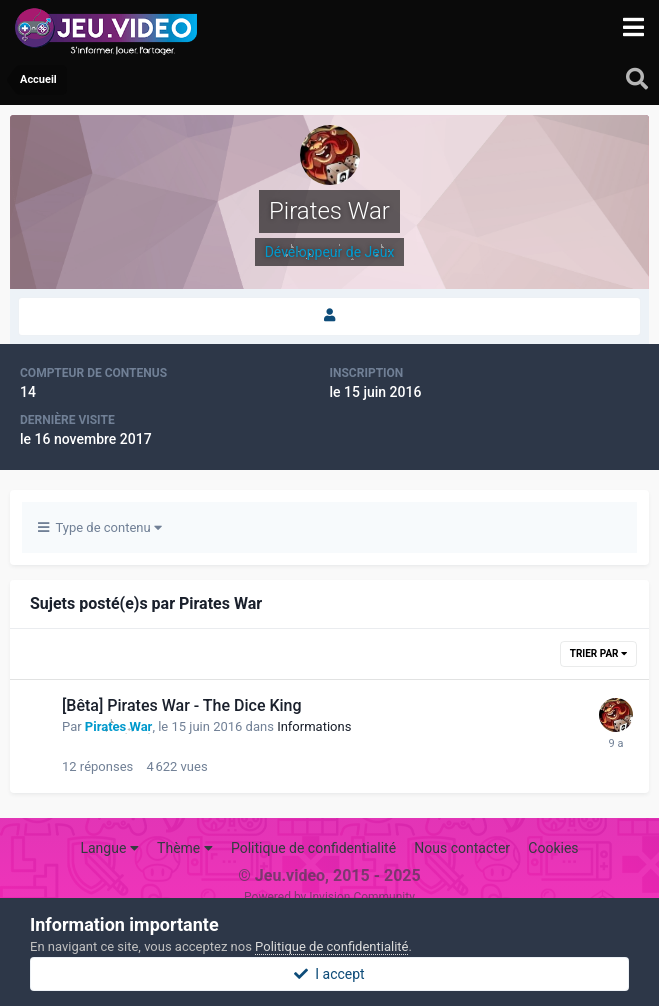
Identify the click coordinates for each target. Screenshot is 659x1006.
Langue (109, 848)
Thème (185, 848)
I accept (329, 974)
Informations (314, 726)
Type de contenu (100, 527)
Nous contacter (462, 848)
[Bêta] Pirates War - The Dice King (182, 705)
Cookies (553, 848)
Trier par (598, 653)
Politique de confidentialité (313, 848)
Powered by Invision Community (329, 897)
